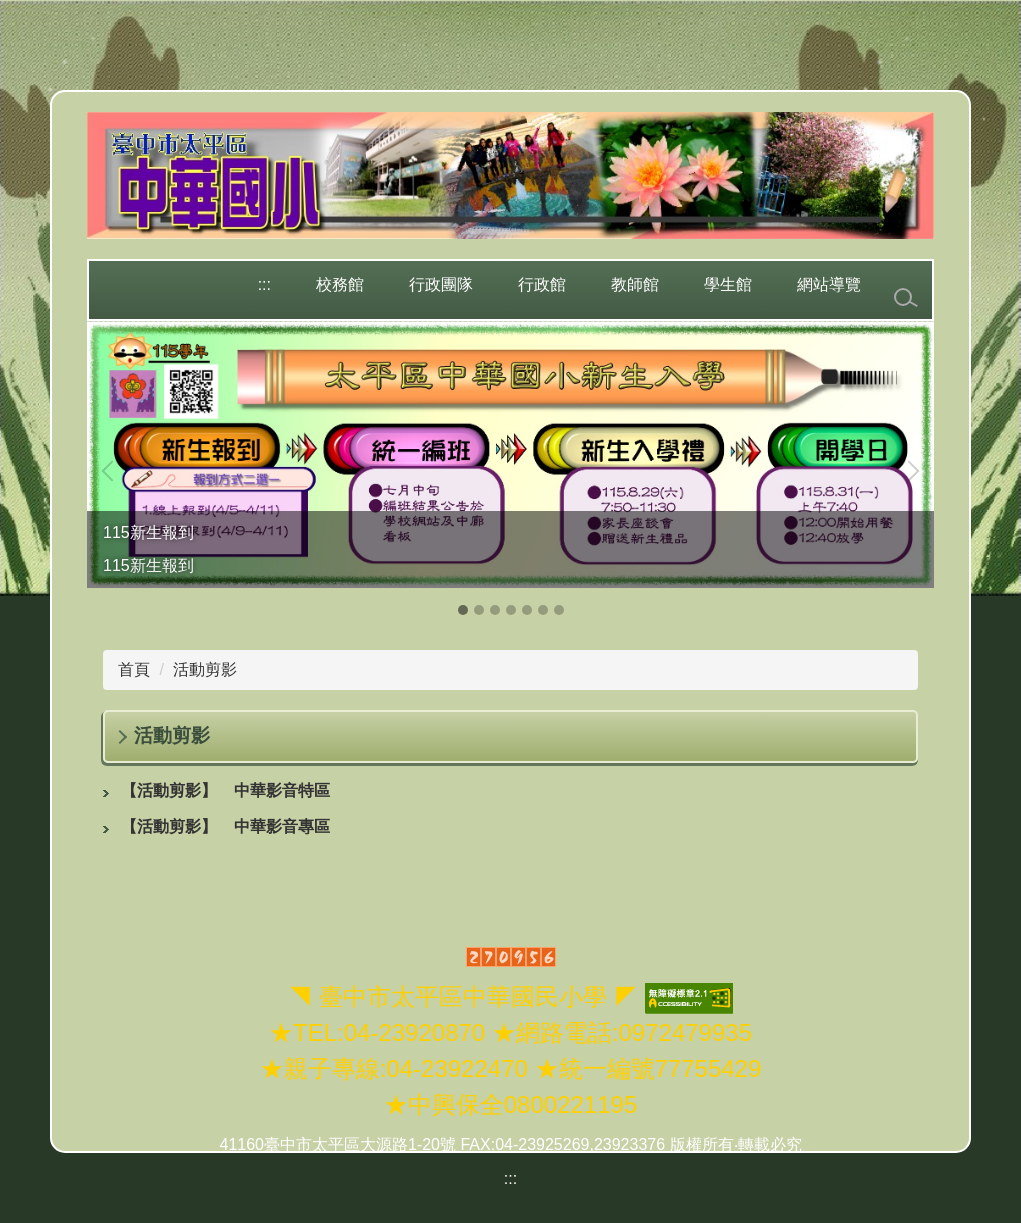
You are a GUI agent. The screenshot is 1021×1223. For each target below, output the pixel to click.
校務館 (340, 284)
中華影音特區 (225, 790)
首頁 (134, 669)
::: (264, 284)
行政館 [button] (542, 284)
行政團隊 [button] (441, 284)
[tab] (463, 610)
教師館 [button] (635, 284)
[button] (112, 471)
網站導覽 (829, 284)
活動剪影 (205, 669)
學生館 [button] (728, 284)
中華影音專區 (225, 826)
